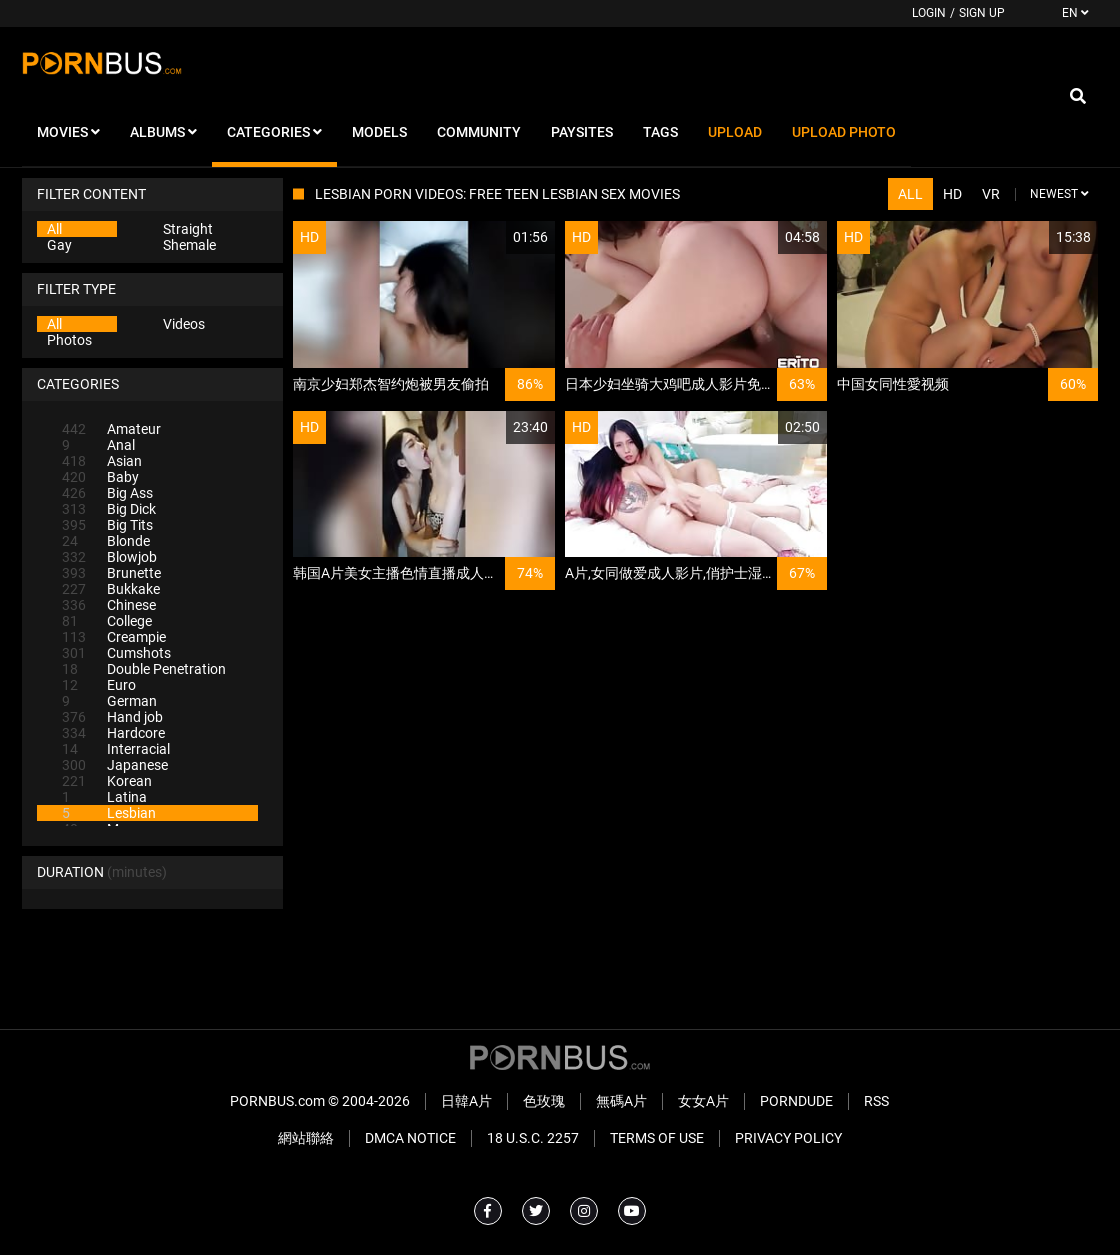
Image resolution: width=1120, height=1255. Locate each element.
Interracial (116, 749)
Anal (98, 445)
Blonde (106, 541)
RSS (876, 1101)
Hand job (112, 717)
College (107, 621)
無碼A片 (621, 1101)
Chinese (109, 605)
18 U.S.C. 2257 (533, 1138)
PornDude (796, 1101)
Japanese (115, 765)
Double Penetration (144, 669)
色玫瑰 (544, 1101)
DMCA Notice (410, 1138)
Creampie (114, 637)
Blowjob (109, 557)
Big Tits (107, 525)
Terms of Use (657, 1138)
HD (952, 194)
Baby (100, 477)
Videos (184, 324)
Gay (59, 245)
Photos (69, 340)
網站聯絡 (306, 1138)
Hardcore (113, 733)
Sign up (982, 13)
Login (929, 13)
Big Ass (107, 493)
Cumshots (116, 653)
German (109, 701)
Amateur (111, 429)
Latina (104, 797)
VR (991, 194)
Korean (107, 781)
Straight (188, 229)
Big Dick (109, 509)
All (54, 229)
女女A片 (703, 1101)
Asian (102, 461)
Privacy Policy (788, 1138)
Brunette (111, 573)
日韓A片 (466, 1101)
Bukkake (111, 589)
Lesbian (109, 813)
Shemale (189, 245)
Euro (99, 685)
